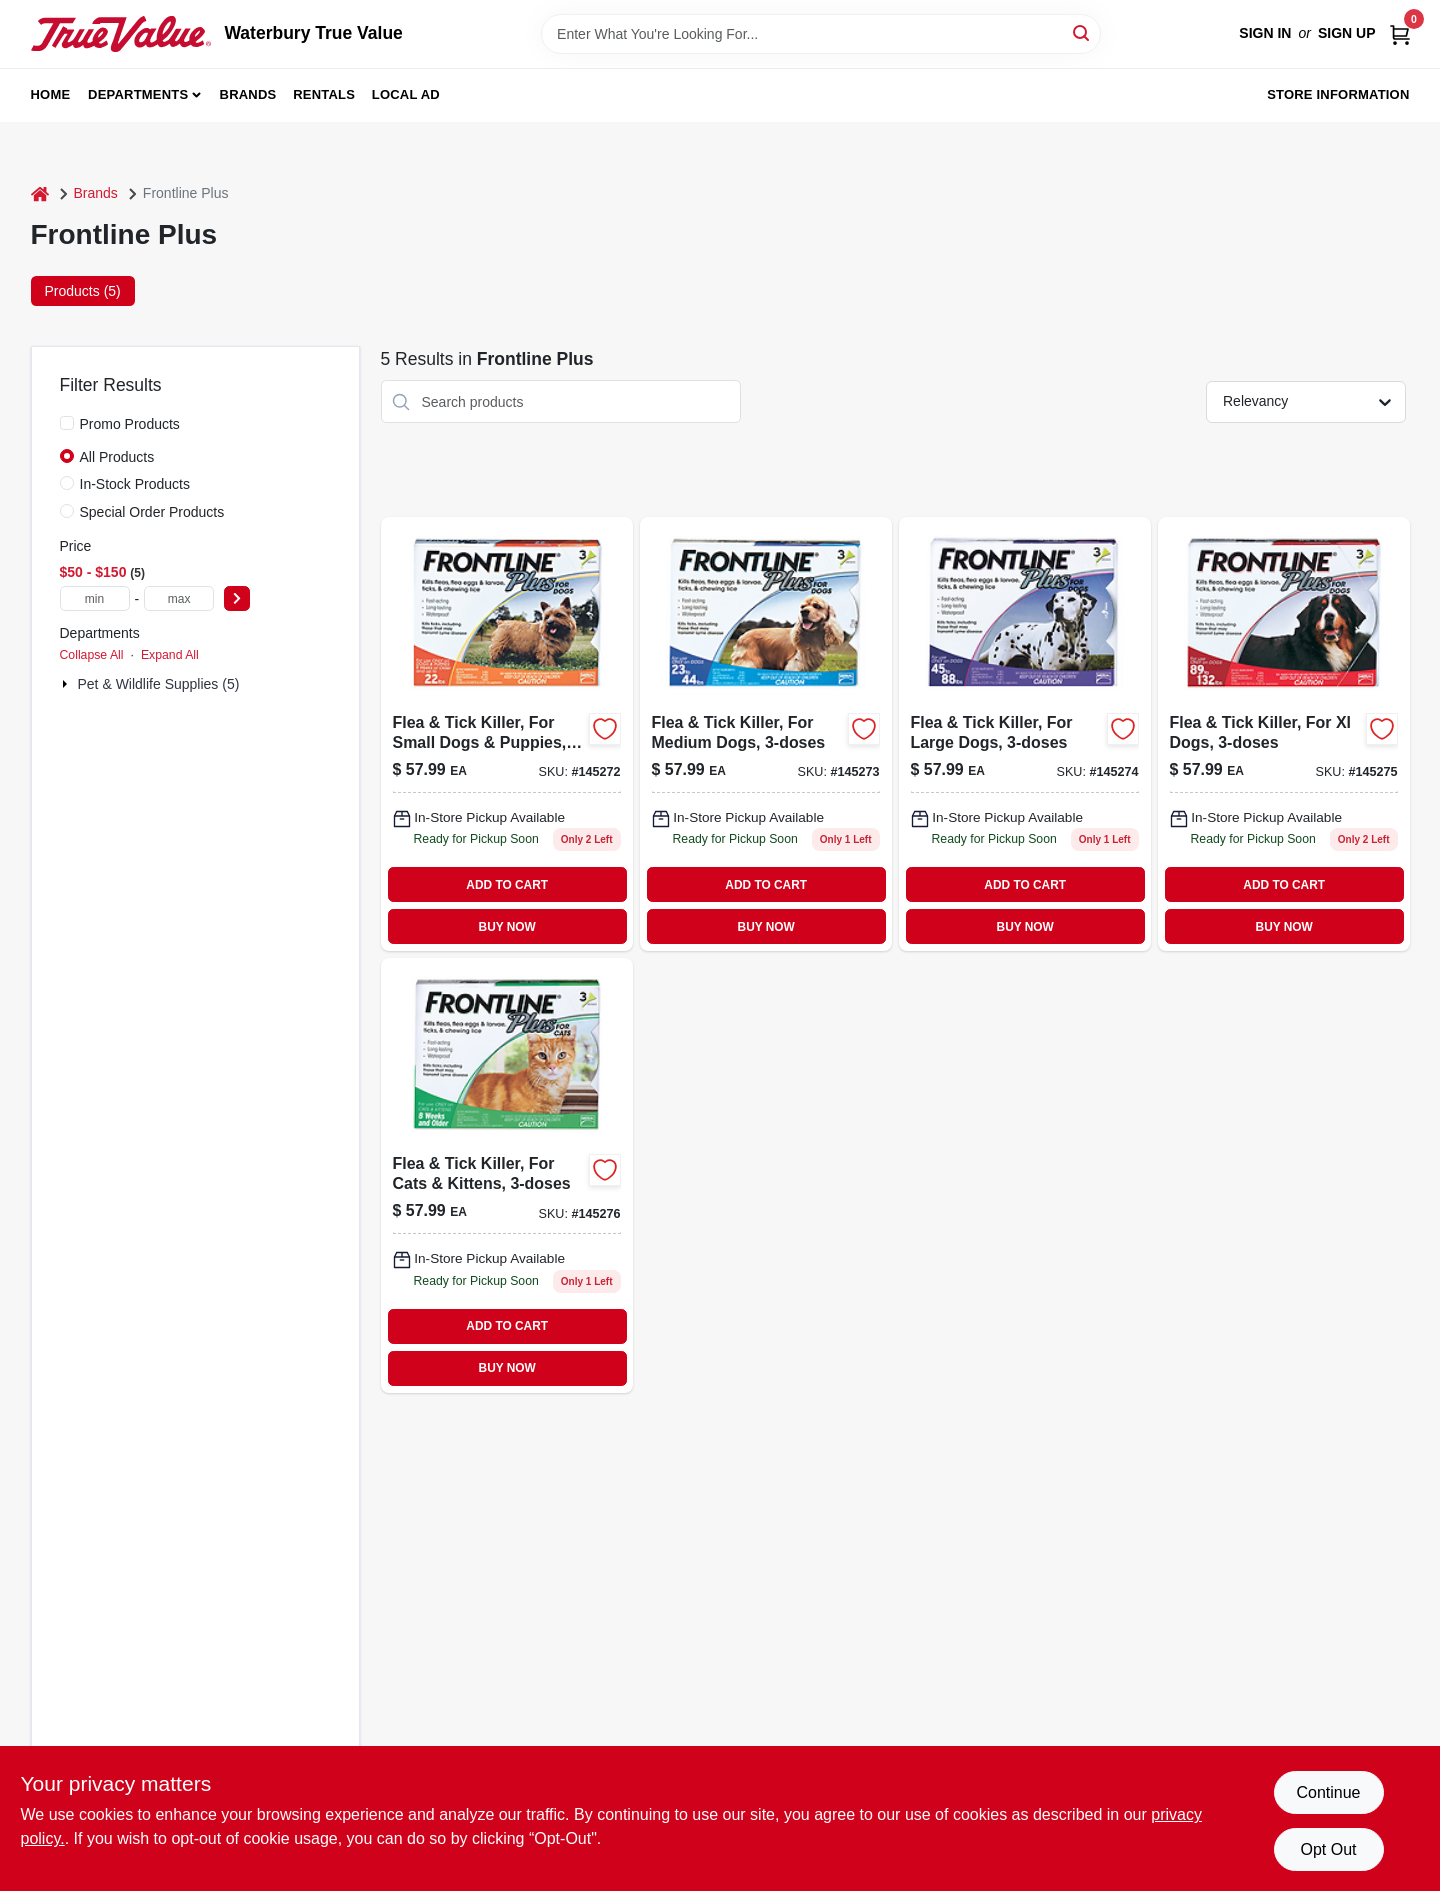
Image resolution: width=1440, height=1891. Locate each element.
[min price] (95, 598)
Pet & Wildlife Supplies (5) (159, 684)
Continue (1328, 1792)
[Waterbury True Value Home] (121, 34)
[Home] (40, 193)
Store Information (1338, 94)
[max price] (179, 598)
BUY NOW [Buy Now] (507, 927)
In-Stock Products (135, 484)
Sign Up (1347, 33)
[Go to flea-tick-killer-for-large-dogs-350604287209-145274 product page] (1025, 734)
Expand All (170, 655)
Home (51, 94)
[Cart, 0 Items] (1400, 33)
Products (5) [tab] (83, 291)
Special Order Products (152, 512)
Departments (138, 94)
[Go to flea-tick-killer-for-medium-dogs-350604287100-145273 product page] (766, 734)
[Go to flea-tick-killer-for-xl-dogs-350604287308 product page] (1284, 734)
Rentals (324, 94)
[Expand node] (67, 684)
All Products (117, 457)
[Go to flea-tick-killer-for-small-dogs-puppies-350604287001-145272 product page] (507, 734)
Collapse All (92, 655)
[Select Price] (237, 598)
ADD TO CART (507, 885)
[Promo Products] (67, 423)
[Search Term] (821, 34)
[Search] (1082, 32)
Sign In (1265, 33)
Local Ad (406, 94)
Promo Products (130, 424)
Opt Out (1328, 1849)
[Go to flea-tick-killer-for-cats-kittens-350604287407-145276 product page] (507, 1175)
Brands (248, 94)
